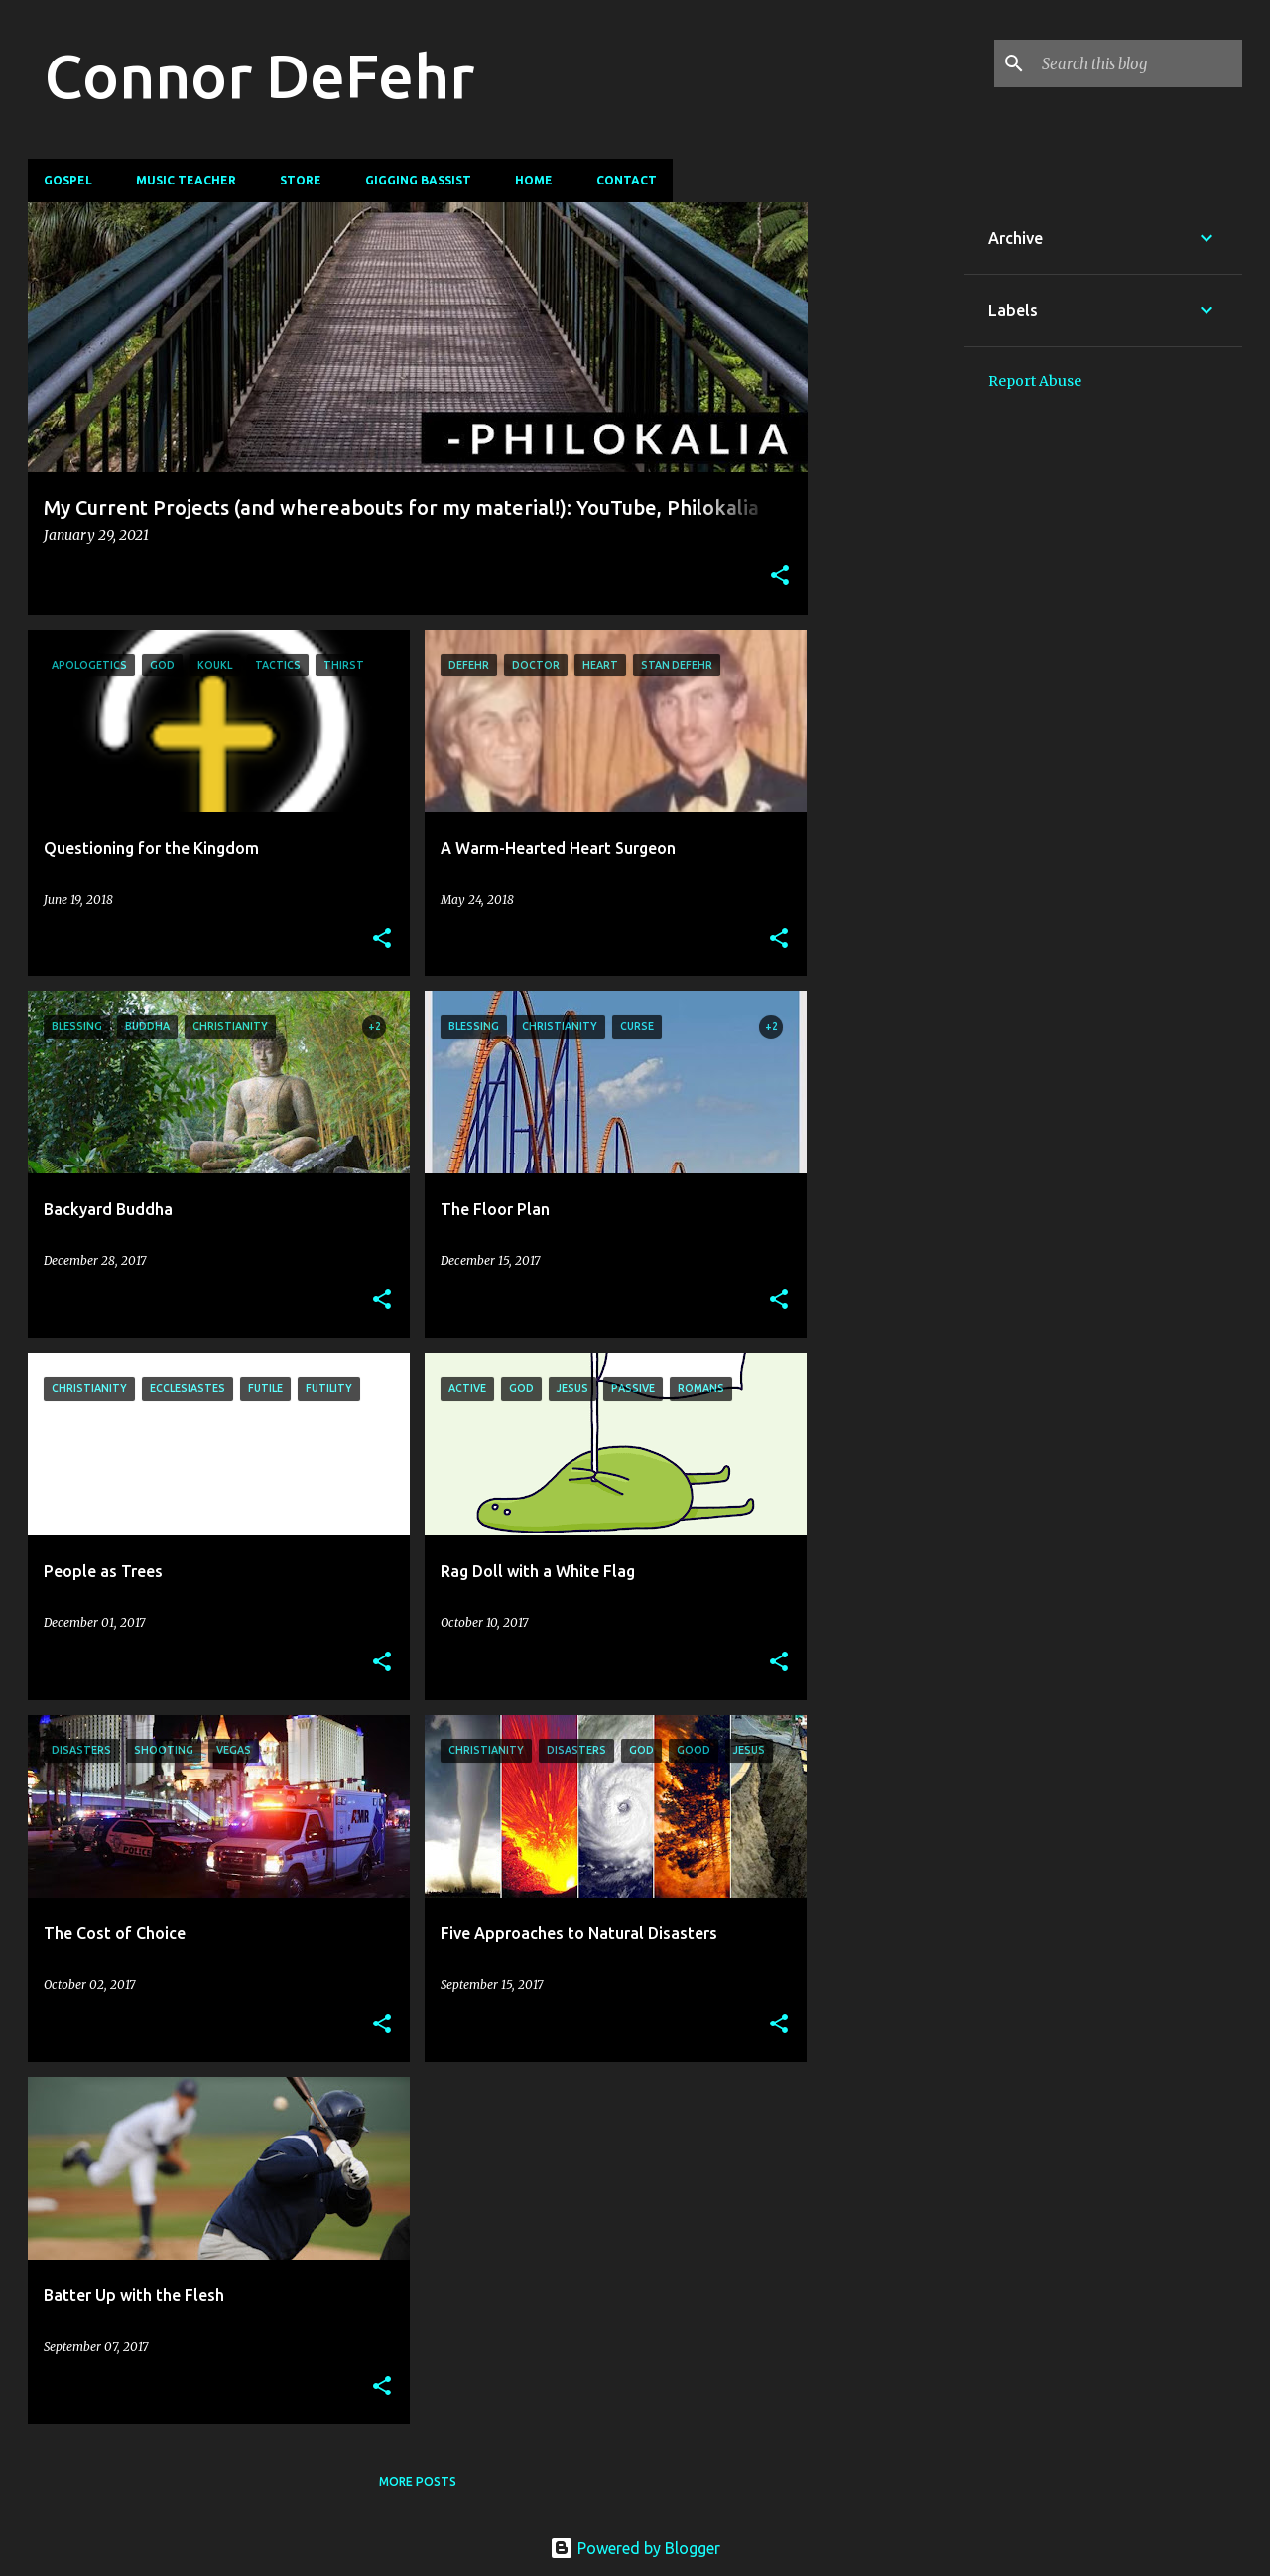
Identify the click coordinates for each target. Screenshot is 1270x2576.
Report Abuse (1034, 381)
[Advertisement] (886, 499)
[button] (780, 576)
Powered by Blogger (635, 2548)
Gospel (68, 180)
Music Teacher (186, 180)
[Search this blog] (1138, 63)
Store (300, 180)
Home (534, 180)
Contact (626, 180)
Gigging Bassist (418, 180)
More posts (417, 2481)
